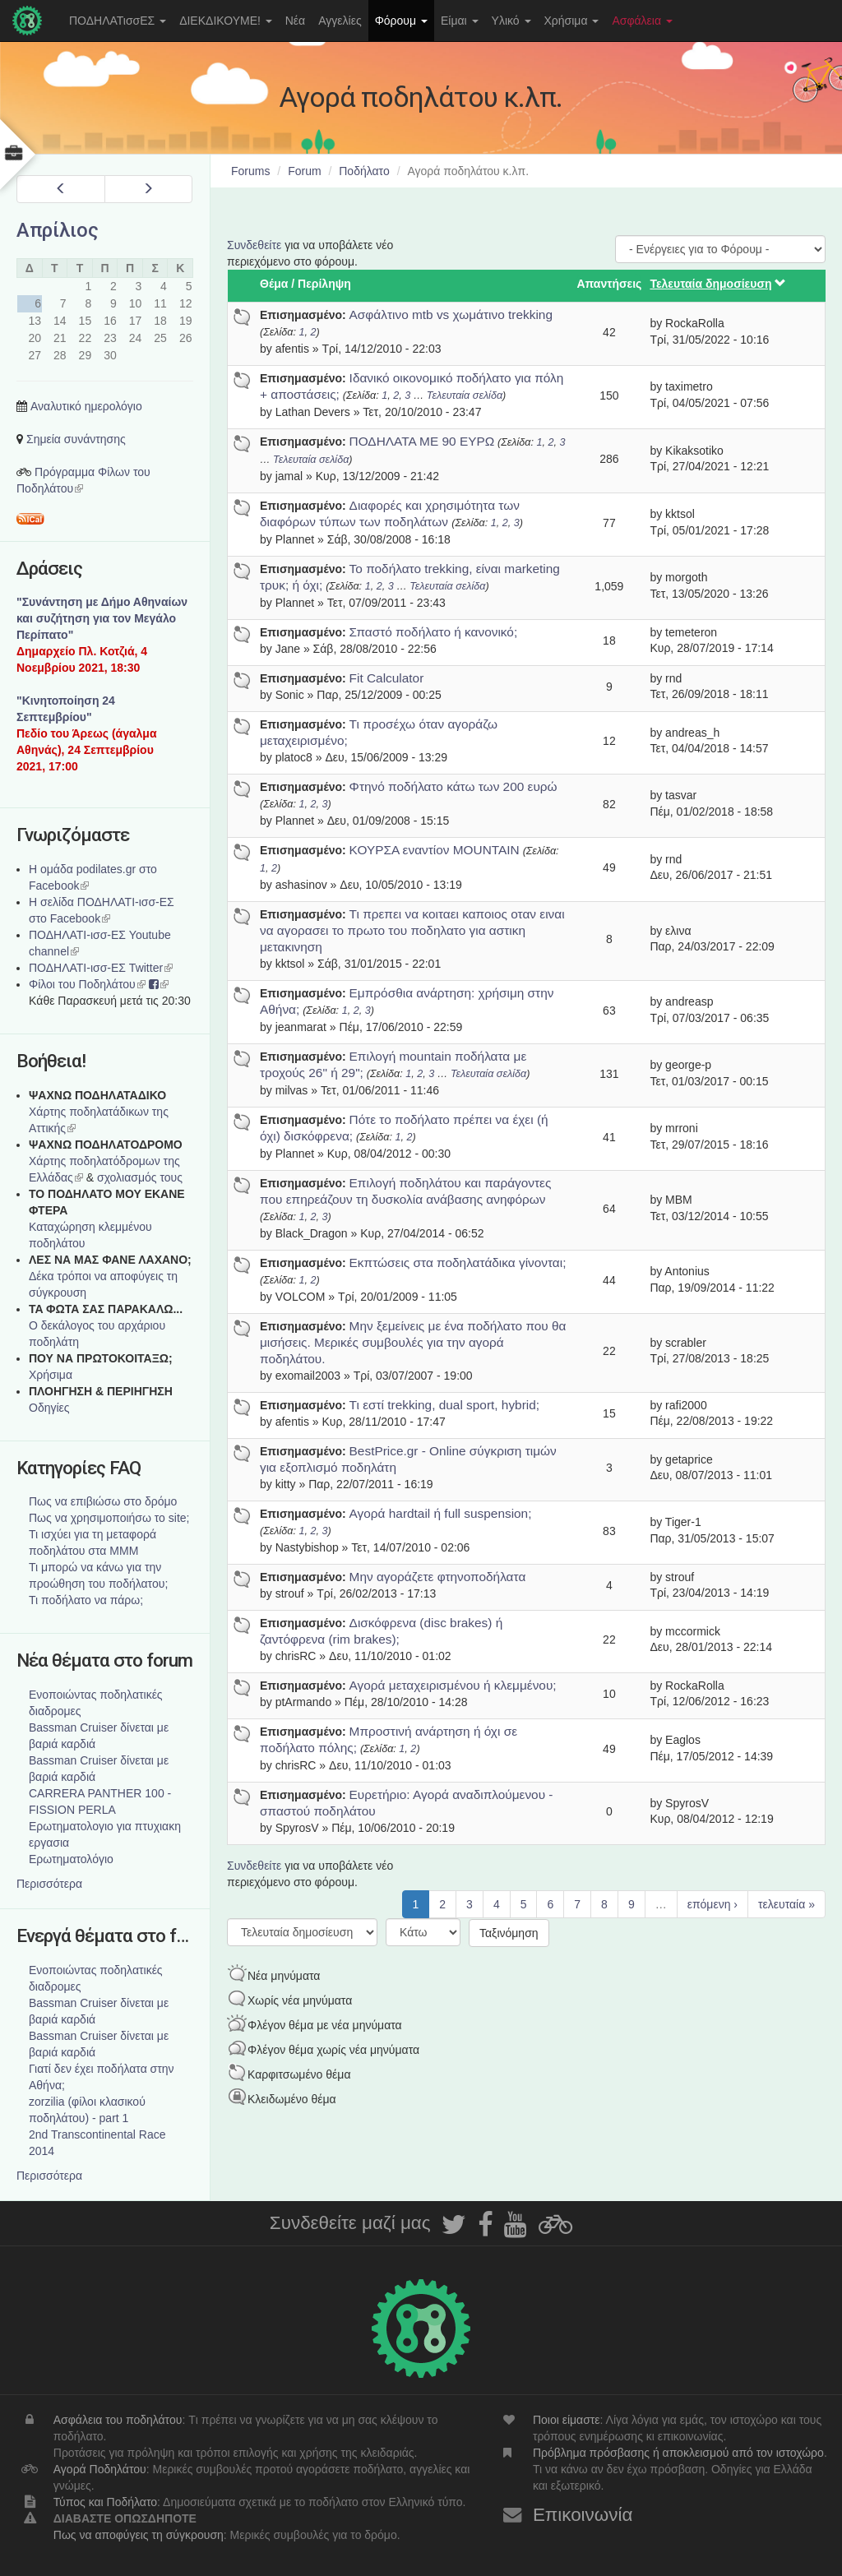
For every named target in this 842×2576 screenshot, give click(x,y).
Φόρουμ (401, 20)
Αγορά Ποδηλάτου (99, 2469)
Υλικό (511, 20)
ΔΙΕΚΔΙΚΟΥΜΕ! (225, 20)
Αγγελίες (339, 20)
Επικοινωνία (583, 2514)
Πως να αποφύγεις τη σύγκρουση (138, 2534)
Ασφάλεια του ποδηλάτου (118, 2419)
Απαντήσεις (608, 283)
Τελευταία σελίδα (464, 395)
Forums (250, 171)
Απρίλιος (57, 230)
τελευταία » (786, 1904)
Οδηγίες (49, 1407)
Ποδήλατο (364, 171)
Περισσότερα (49, 1883)
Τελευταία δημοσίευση (718, 283)
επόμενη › (712, 1904)
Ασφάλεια (642, 20)
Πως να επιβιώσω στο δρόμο (103, 1501)
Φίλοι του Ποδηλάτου (87, 984)
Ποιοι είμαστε (566, 2419)
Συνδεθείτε (254, 245)
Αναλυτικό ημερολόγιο (86, 406)
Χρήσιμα (571, 20)
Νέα (295, 20)
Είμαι (460, 20)
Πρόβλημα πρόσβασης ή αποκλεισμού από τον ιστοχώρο (678, 2452)
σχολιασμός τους (140, 1177)
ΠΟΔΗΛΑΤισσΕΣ (117, 20)
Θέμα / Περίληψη (305, 283)
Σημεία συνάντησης (76, 439)
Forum (304, 171)
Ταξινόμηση (509, 1933)
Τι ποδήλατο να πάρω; (86, 1600)
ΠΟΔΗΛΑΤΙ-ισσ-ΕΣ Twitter (101, 967)
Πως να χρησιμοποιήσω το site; (109, 1517)
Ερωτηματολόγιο (71, 1859)
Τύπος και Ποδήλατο (105, 2502)
